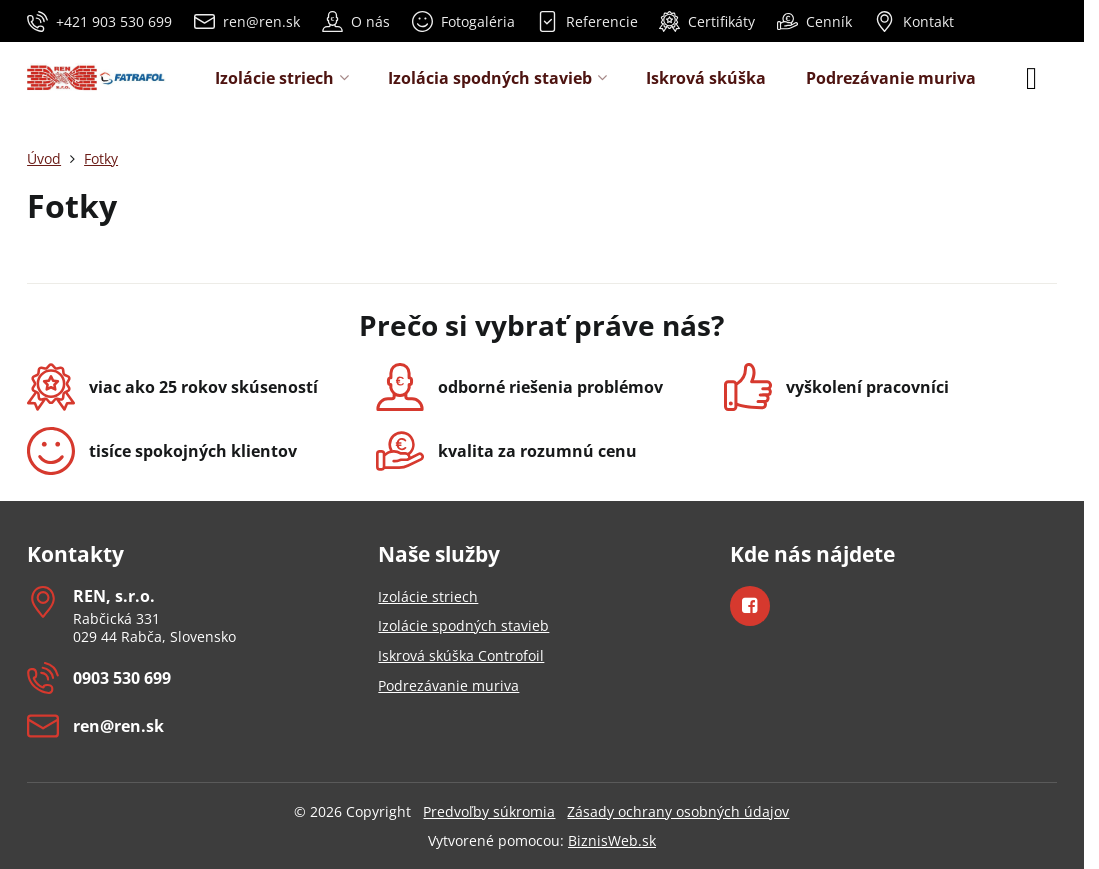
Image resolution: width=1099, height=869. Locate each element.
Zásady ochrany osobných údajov (678, 811)
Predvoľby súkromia (489, 811)
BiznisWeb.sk (612, 840)
